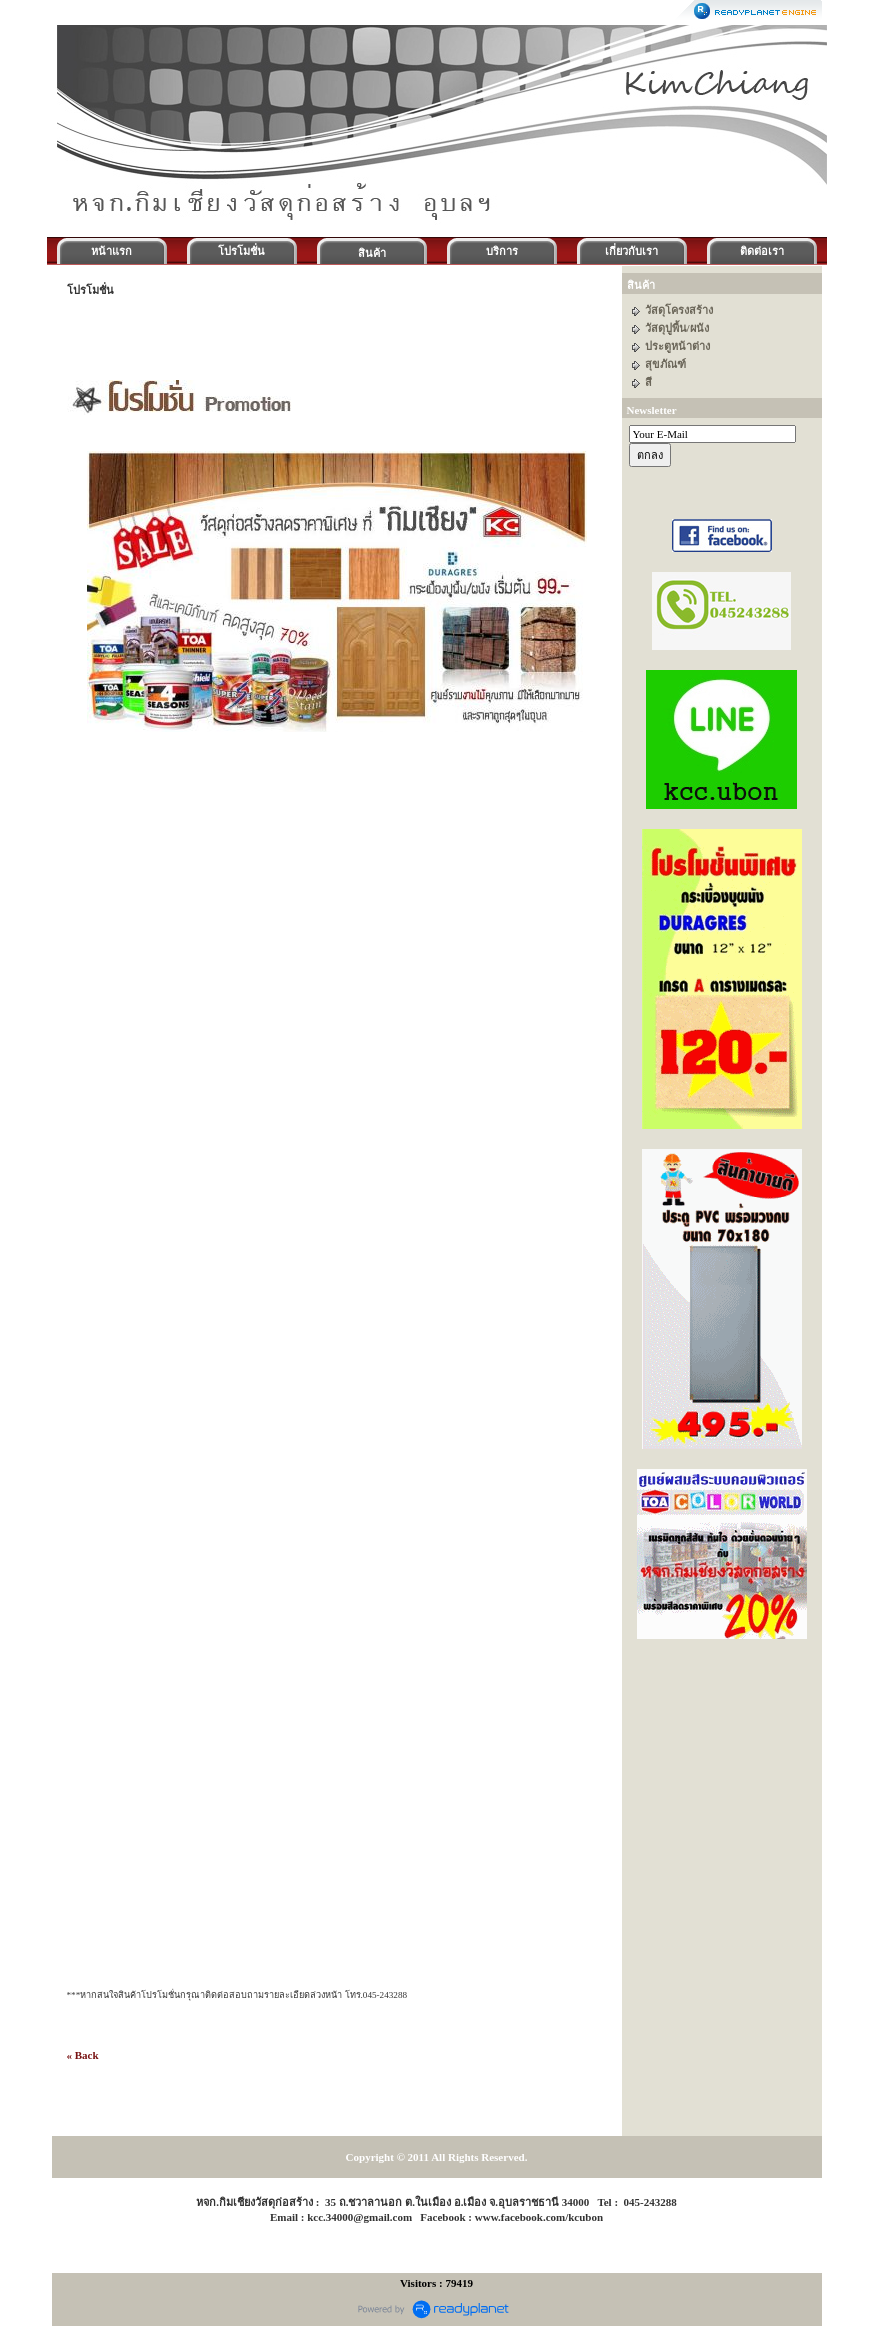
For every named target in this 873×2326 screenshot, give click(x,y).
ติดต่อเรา (762, 251)
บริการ (502, 251)
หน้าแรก (111, 251)
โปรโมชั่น (241, 251)
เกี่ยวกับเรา (631, 251)
